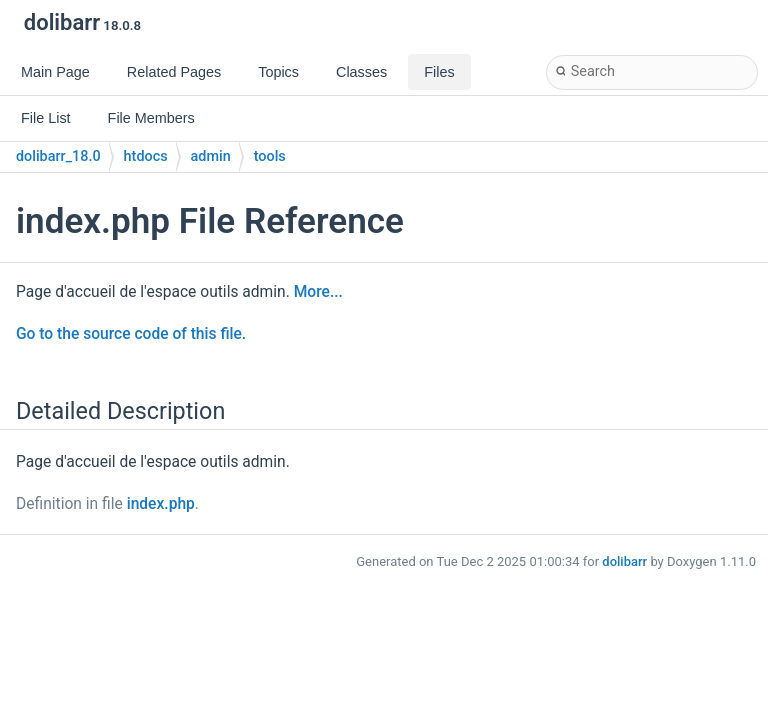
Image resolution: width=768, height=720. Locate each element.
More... (318, 292)
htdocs (146, 156)
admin (211, 156)
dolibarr (624, 561)
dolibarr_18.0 (58, 156)
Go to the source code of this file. (131, 334)
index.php (161, 504)
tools (270, 156)
